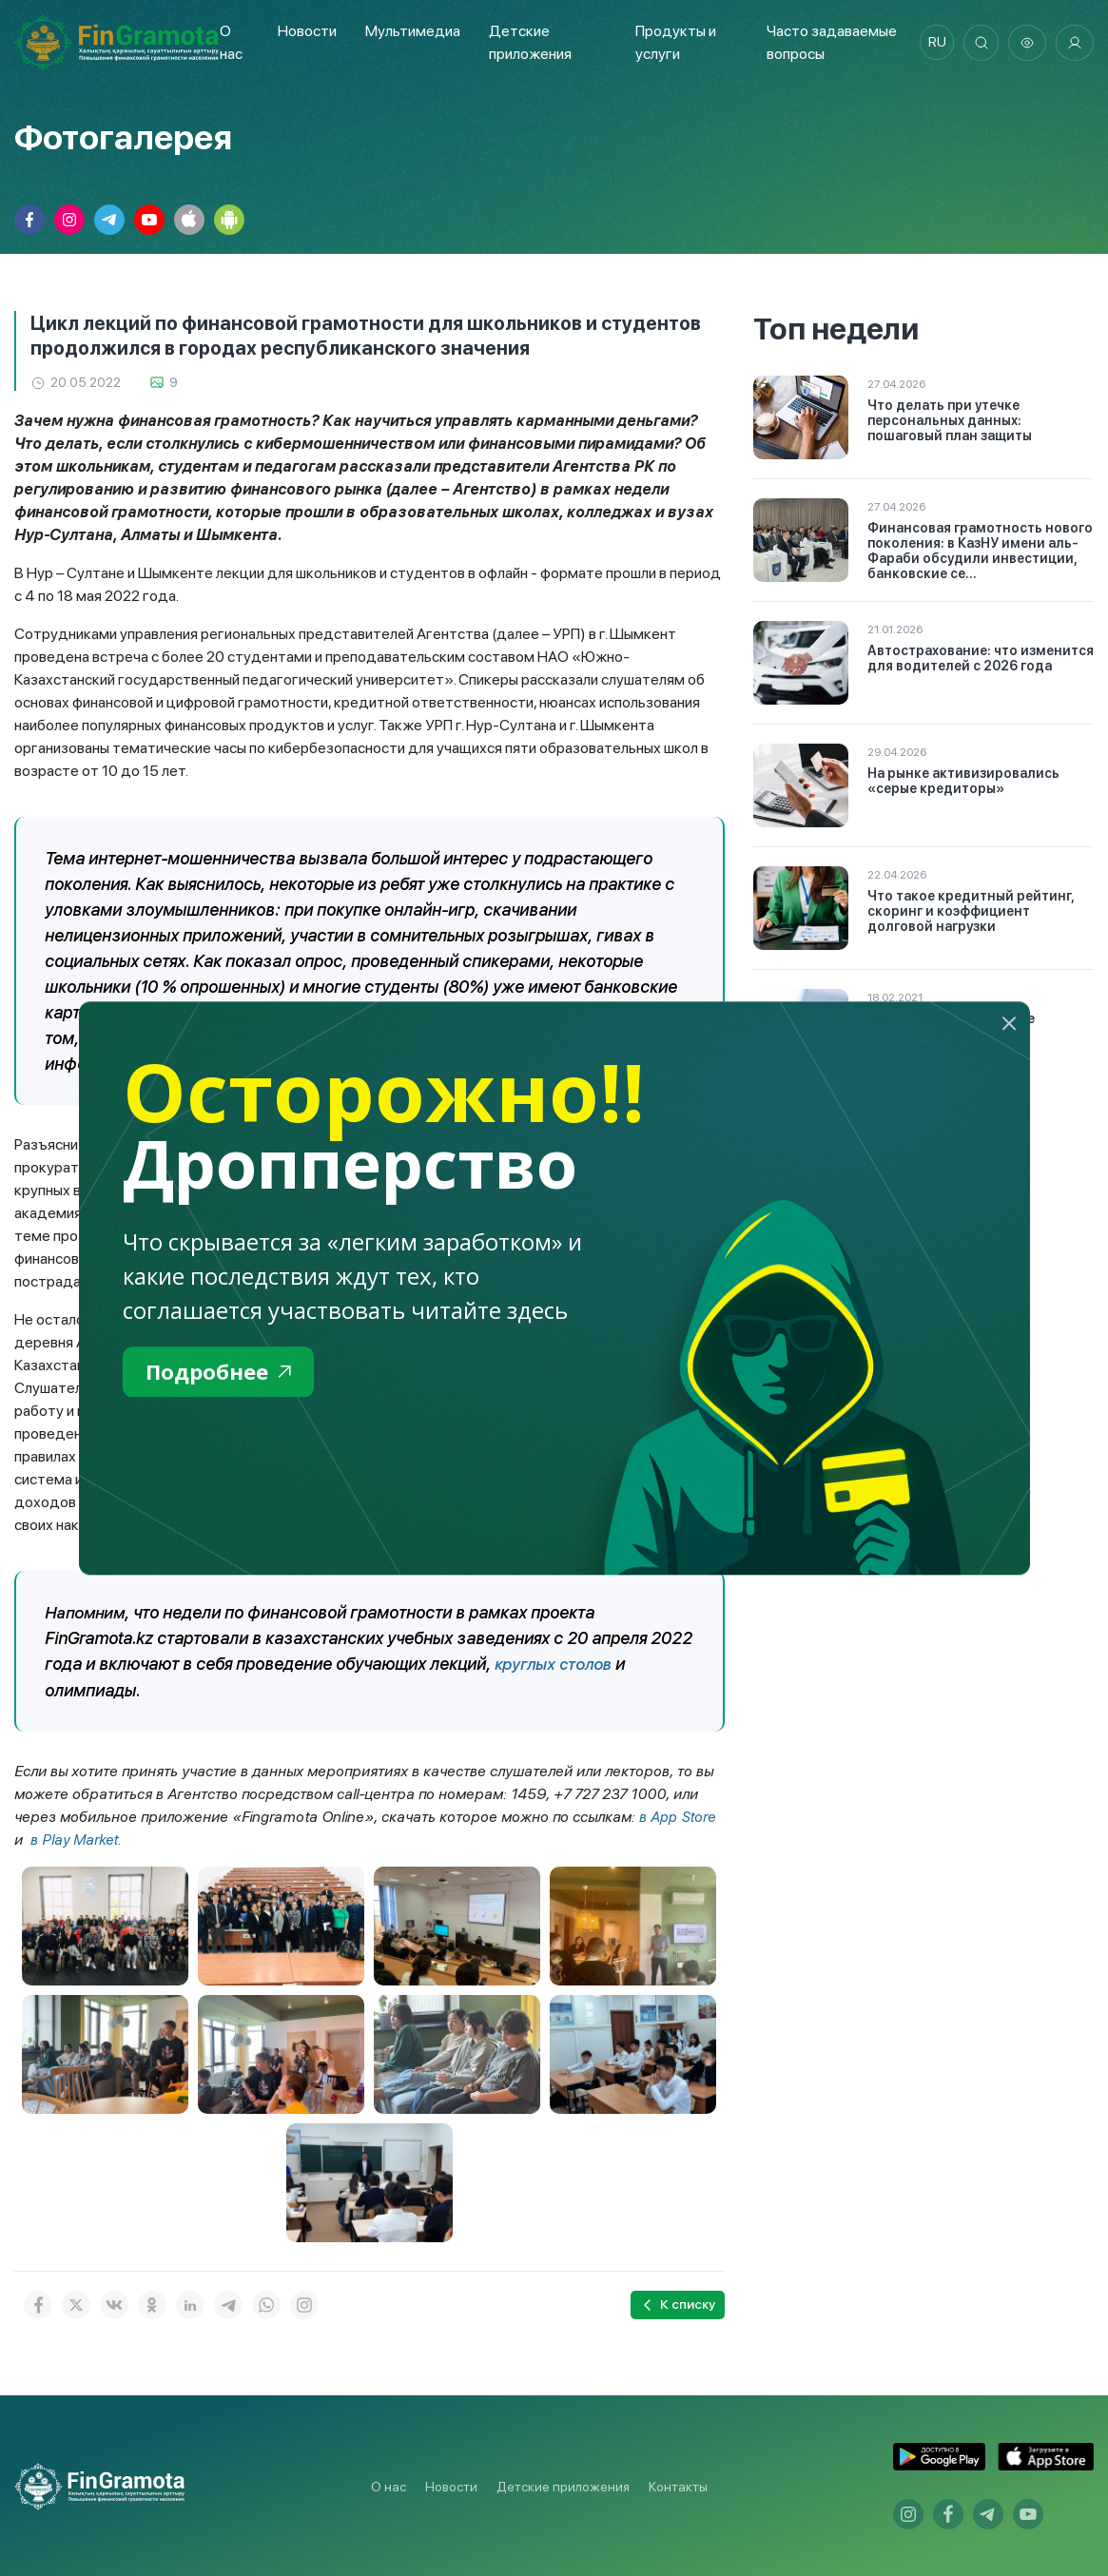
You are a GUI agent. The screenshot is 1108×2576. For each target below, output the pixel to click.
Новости (306, 31)
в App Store (679, 1816)
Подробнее (223, 1372)
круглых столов (555, 1664)
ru (932, 42)
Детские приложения (563, 2484)
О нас (388, 2484)
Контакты (678, 2484)
